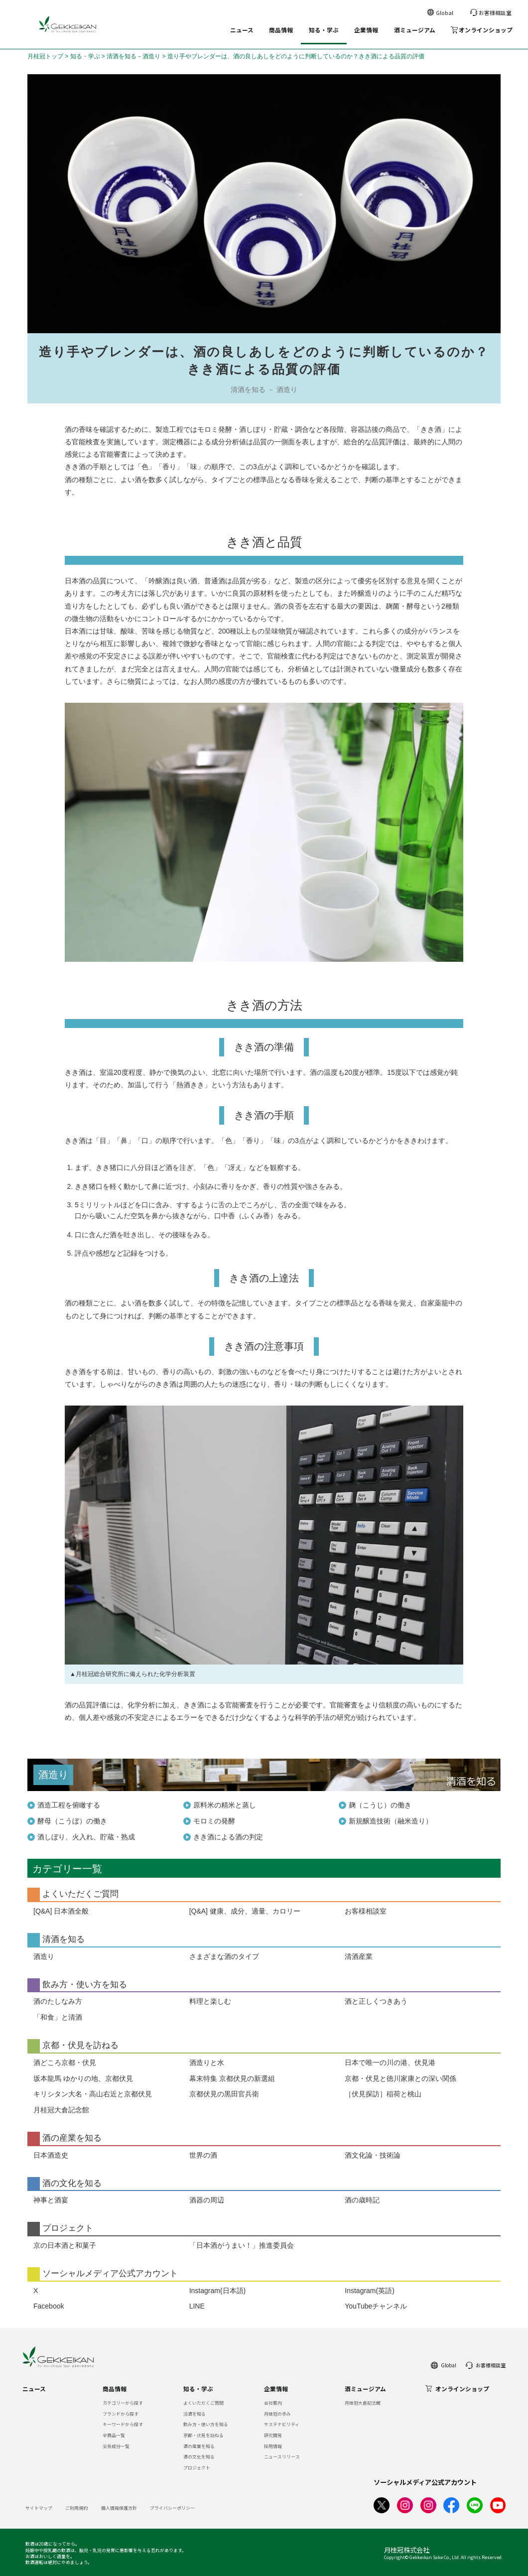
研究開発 (273, 2435)
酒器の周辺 (206, 2200)
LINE (197, 2306)
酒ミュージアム (414, 29)
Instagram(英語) (370, 2291)
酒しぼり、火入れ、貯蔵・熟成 (86, 1837)
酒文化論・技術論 (372, 2155)
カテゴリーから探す (123, 2403)
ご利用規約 (76, 2508)
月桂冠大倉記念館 (61, 2110)
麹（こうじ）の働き (380, 1805)
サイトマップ (38, 2508)
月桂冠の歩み (277, 2414)
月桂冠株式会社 (406, 2550)
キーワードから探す (123, 2424)
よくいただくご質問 (203, 2403)
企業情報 (366, 29)
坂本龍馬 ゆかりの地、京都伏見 (83, 2078)
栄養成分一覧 (116, 2446)
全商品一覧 (114, 2435)
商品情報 (281, 29)
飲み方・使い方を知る (205, 2424)
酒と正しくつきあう (376, 2001)
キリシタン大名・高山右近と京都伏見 (92, 2094)
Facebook (48, 2306)
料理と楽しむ (210, 2001)
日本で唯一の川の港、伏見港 (390, 2062)
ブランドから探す (120, 2414)
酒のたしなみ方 (57, 2001)
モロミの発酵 (214, 1821)
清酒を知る (194, 2414)
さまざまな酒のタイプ (224, 1956)
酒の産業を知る (199, 2446)
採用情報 (273, 2446)
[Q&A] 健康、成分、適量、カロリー (244, 1911)
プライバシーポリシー (172, 2508)
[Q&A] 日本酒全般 (61, 1911)
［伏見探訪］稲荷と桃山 (383, 2094)
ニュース (242, 29)
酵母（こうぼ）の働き (72, 1821)
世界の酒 (203, 2155)
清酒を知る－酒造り (133, 56)
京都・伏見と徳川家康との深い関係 (400, 2078)
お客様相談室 (366, 1911)
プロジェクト (196, 2467)
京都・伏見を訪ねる (203, 2435)
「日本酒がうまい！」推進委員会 (241, 2245)
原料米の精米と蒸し (224, 1805)
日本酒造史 (50, 2155)
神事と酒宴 (50, 2200)
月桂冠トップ (45, 56)
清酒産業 (359, 1956)
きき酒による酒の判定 (228, 1837)
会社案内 (273, 2403)
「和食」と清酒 (57, 2017)
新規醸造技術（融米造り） (390, 1821)
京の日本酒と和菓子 (64, 2245)
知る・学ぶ (324, 29)
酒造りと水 (206, 2062)
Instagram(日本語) (217, 2291)
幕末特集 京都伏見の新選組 (232, 2078)
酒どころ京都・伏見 (64, 2062)
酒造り (43, 1956)
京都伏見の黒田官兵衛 (224, 2094)
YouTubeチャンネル (376, 2306)
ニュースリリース (282, 2456)
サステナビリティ (281, 2424)
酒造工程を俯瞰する (68, 1805)
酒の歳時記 (362, 2200)
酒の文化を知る (199, 2456)
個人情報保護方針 (119, 2508)
